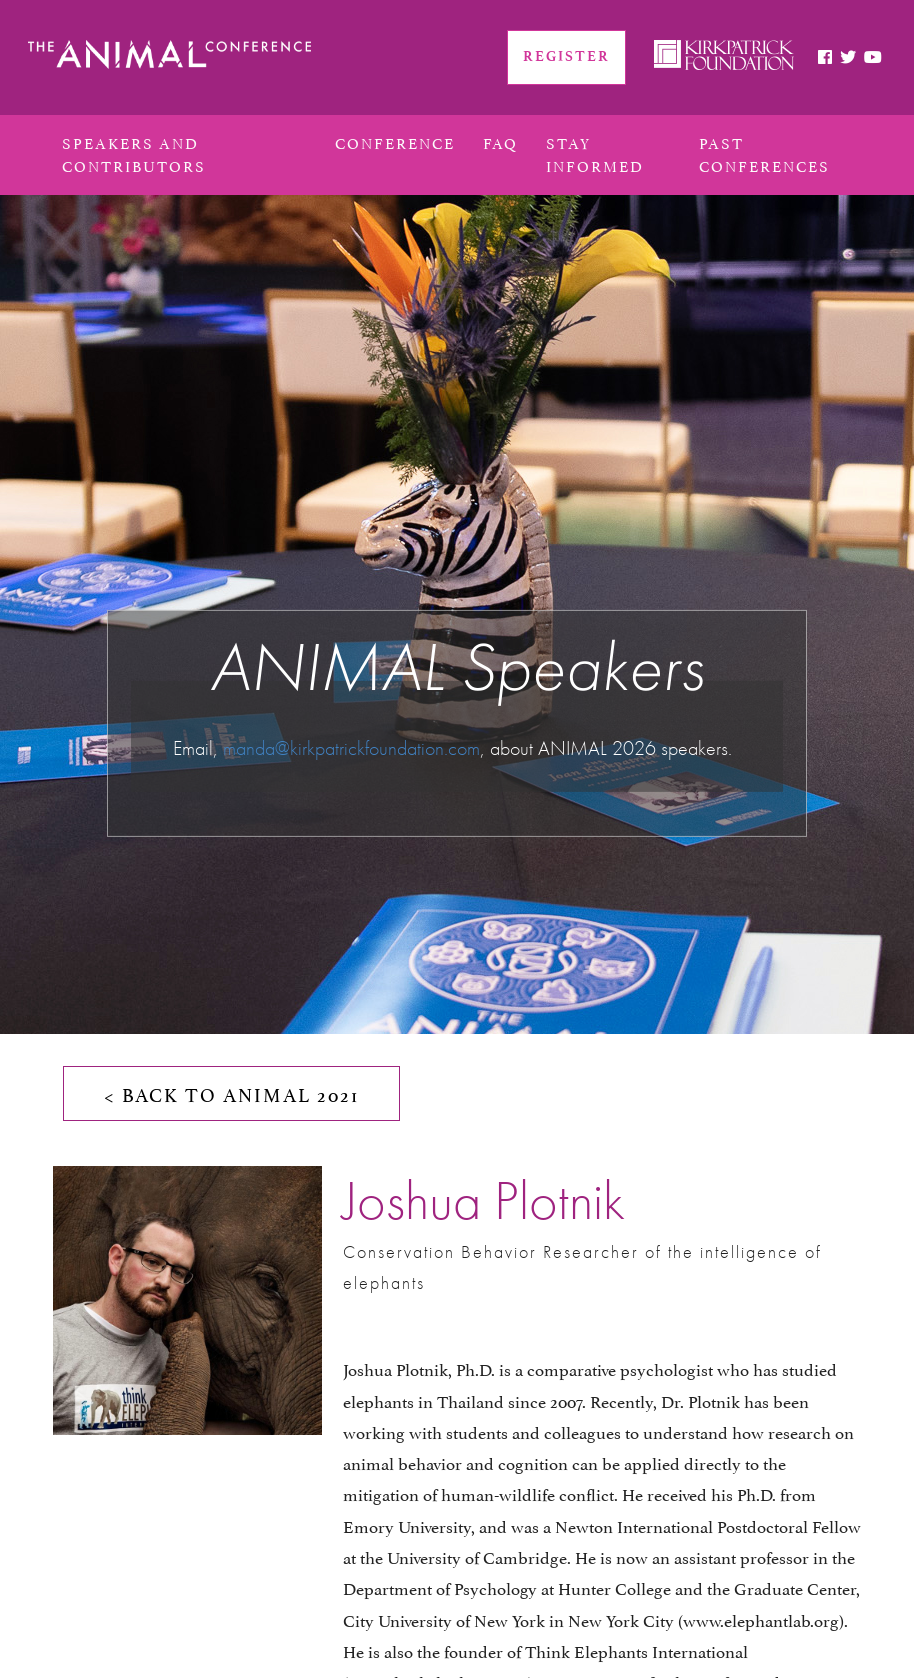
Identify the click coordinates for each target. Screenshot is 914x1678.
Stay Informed (595, 153)
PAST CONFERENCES (764, 153)
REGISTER (566, 56)
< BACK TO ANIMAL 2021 (231, 1093)
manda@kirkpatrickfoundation (333, 748)
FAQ (500, 141)
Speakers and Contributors (134, 153)
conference (395, 141)
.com (462, 748)
